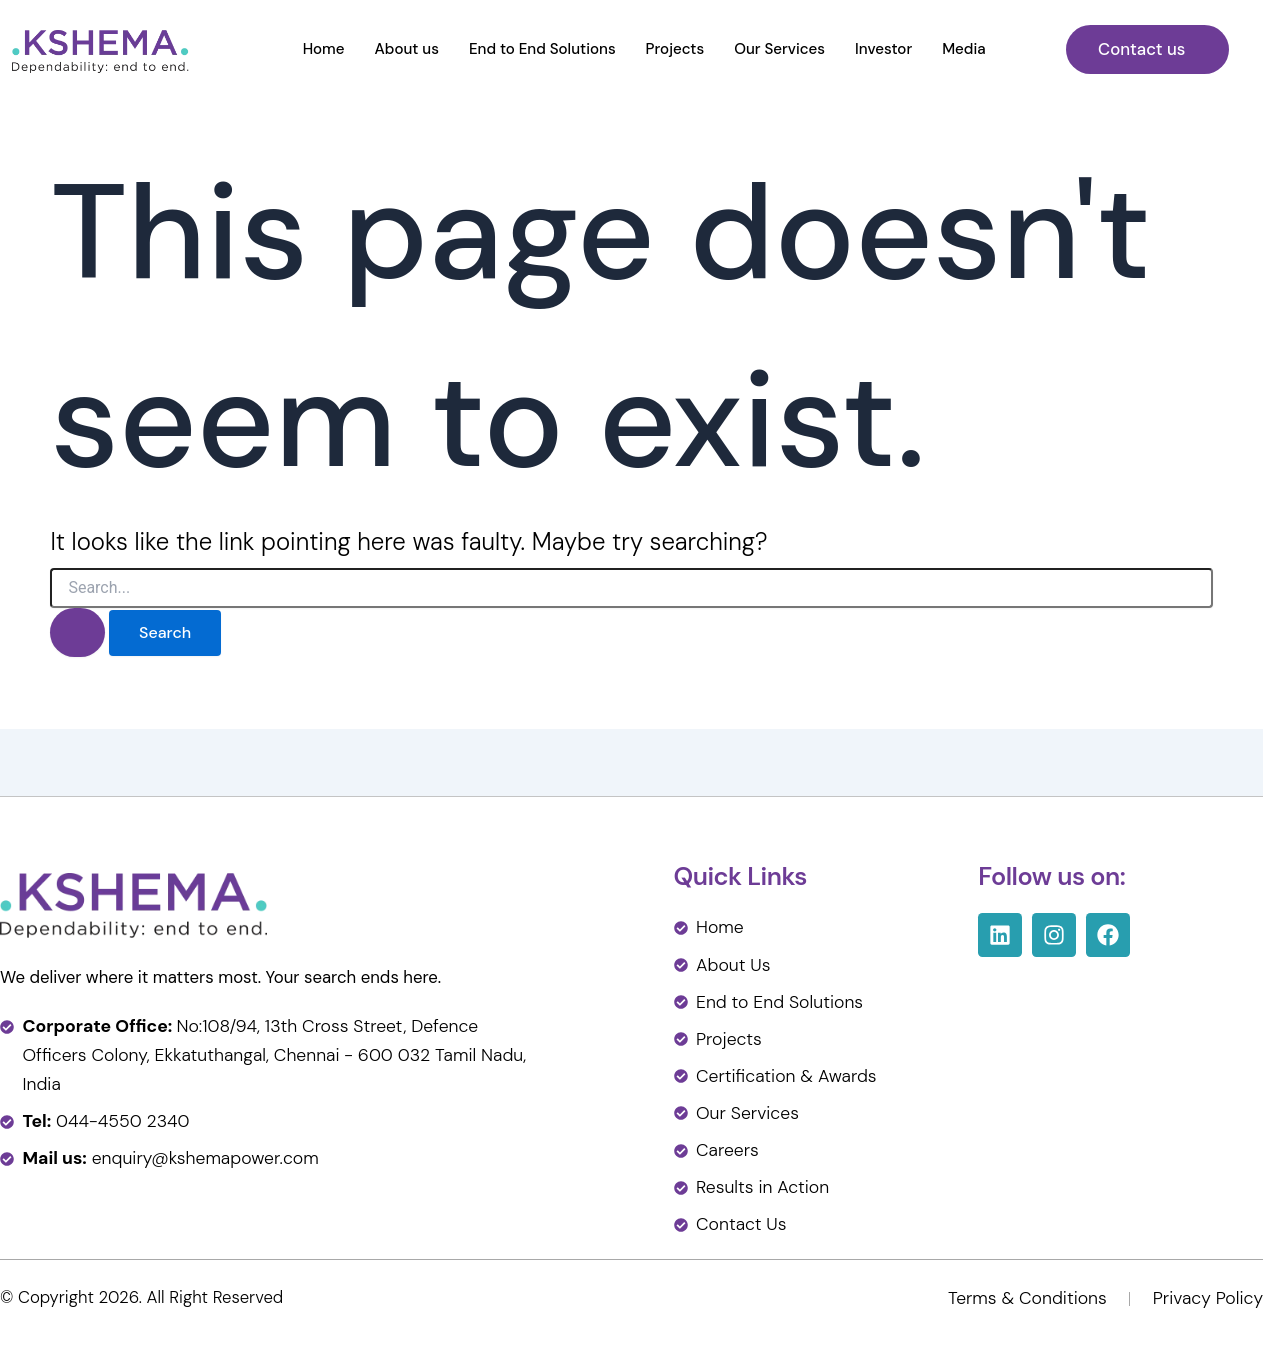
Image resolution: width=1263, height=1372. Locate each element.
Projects (675, 49)
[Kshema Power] (101, 48)
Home (324, 49)
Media (963, 49)
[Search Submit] (77, 633)
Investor (883, 49)
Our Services (779, 49)
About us (407, 49)
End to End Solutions (542, 49)
